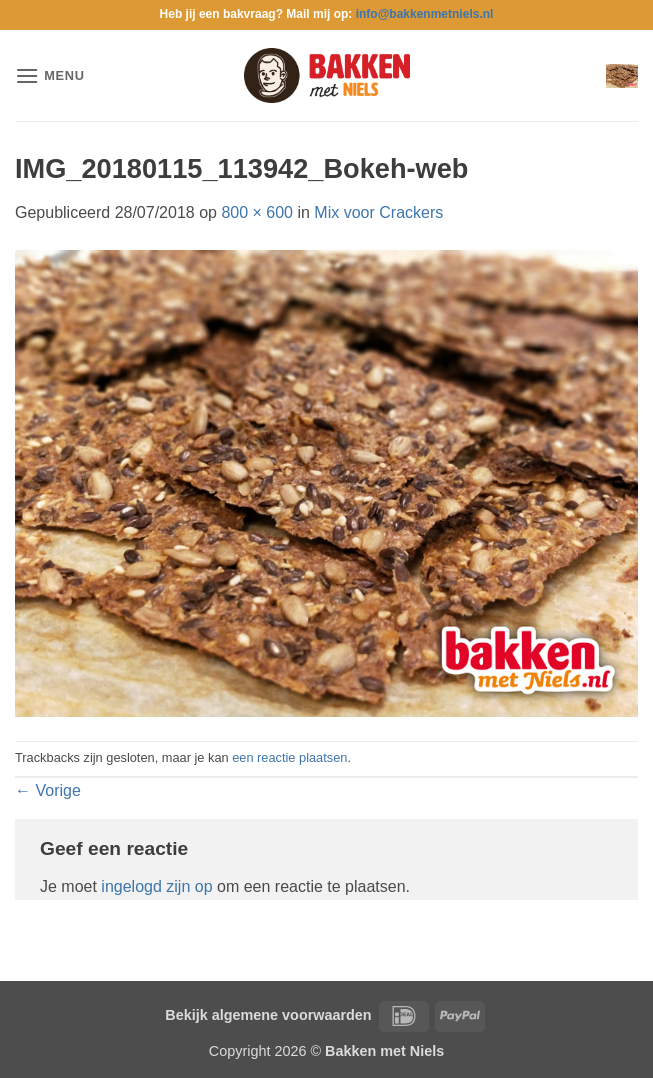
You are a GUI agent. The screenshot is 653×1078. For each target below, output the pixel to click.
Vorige (48, 790)
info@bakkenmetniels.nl (425, 14)
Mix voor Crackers (378, 212)
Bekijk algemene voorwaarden (268, 1015)
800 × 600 (257, 212)
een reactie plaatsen (289, 757)
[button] (50, 75)
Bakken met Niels (384, 1051)
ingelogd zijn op (156, 886)
